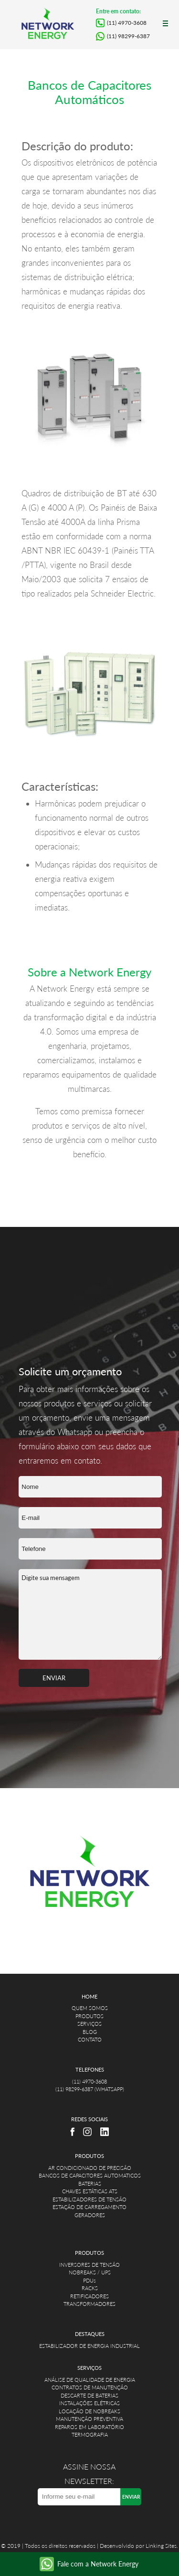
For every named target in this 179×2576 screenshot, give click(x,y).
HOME (89, 1996)
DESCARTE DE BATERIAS (89, 2395)
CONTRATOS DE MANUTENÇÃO (90, 2387)
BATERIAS (89, 2183)
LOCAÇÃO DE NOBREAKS (89, 2411)
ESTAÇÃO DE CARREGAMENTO (89, 2207)
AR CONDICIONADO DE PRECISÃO (89, 2168)
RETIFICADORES (89, 2296)
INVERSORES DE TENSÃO (89, 2265)
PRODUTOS (89, 2016)
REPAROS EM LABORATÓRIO (89, 2427)
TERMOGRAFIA (90, 2434)
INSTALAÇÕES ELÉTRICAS (89, 2403)
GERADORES (89, 2215)
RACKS (90, 2288)
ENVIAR (53, 1678)
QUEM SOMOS (90, 2008)
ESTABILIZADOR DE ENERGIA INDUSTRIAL (89, 2346)
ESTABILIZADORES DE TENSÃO (89, 2199)
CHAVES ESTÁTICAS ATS (89, 2191)
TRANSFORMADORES (89, 2304)
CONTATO (90, 2039)
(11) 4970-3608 (127, 23)
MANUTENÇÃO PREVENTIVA (89, 2419)
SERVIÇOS (89, 2024)
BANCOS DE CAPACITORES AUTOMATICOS (90, 2175)
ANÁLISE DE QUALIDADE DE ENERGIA (89, 2380)
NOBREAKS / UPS (90, 2272)
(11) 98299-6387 (128, 36)
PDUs (89, 2280)
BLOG (90, 2032)
